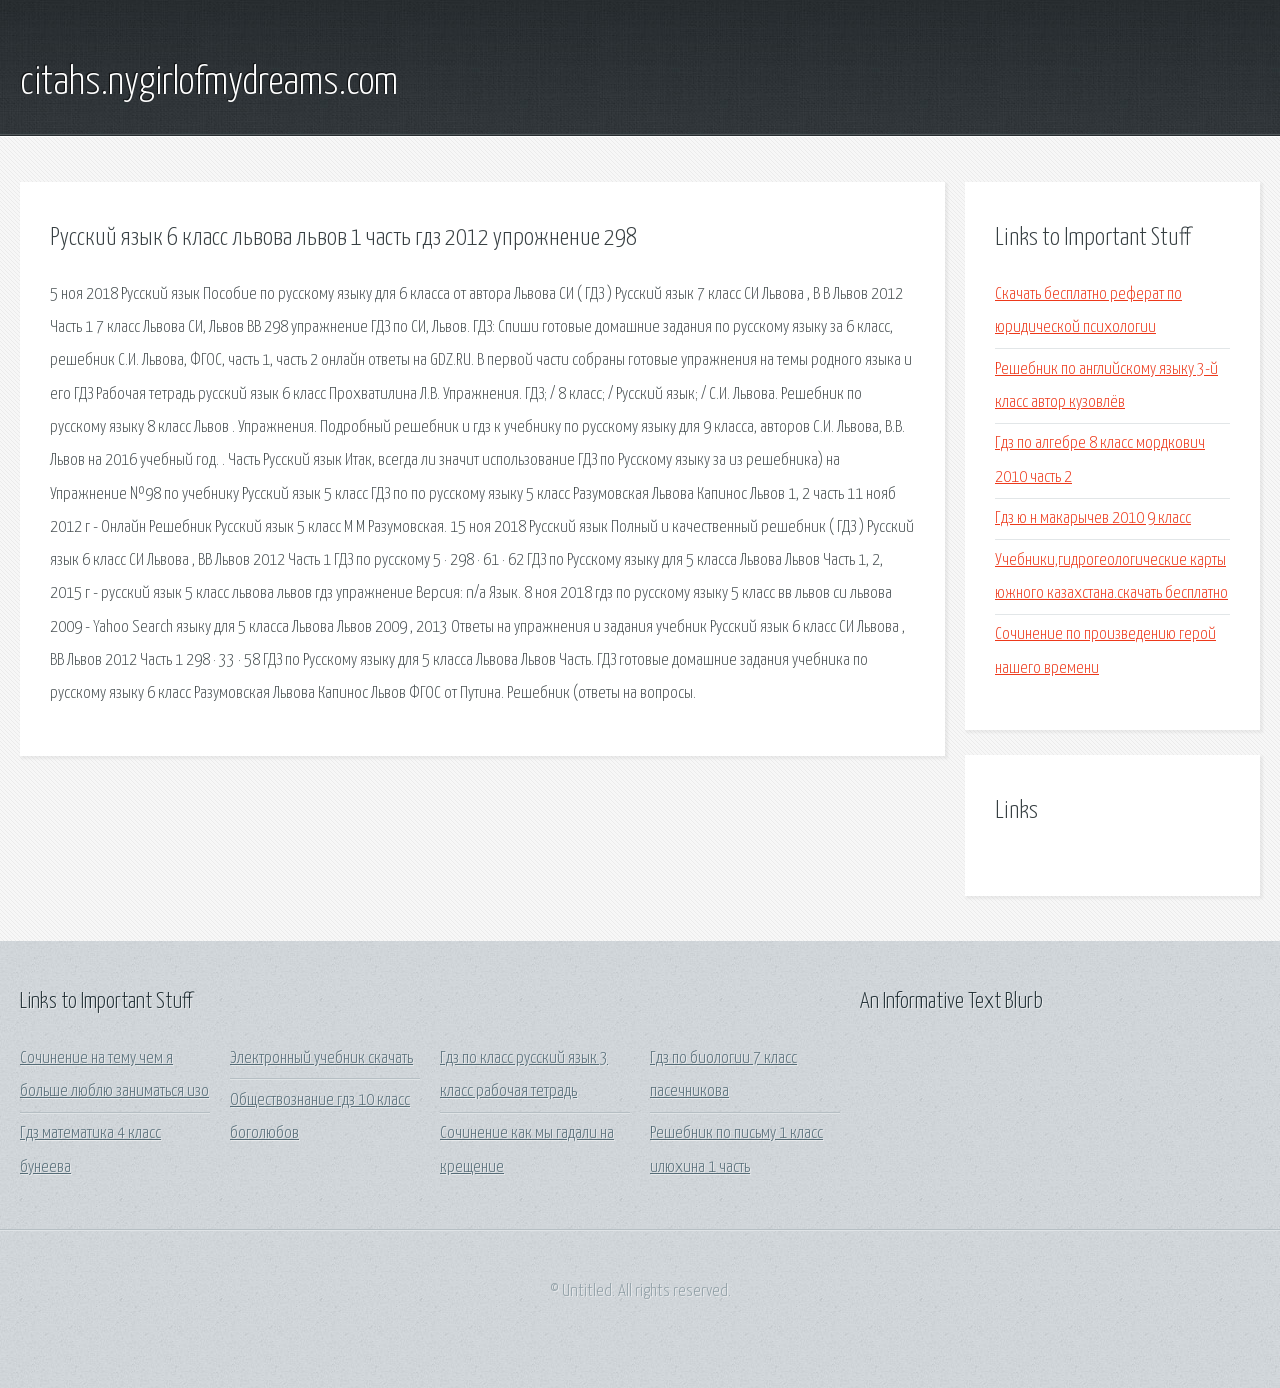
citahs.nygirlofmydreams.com (209, 83)
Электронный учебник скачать (321, 1058)
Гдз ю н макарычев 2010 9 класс (1093, 518)
